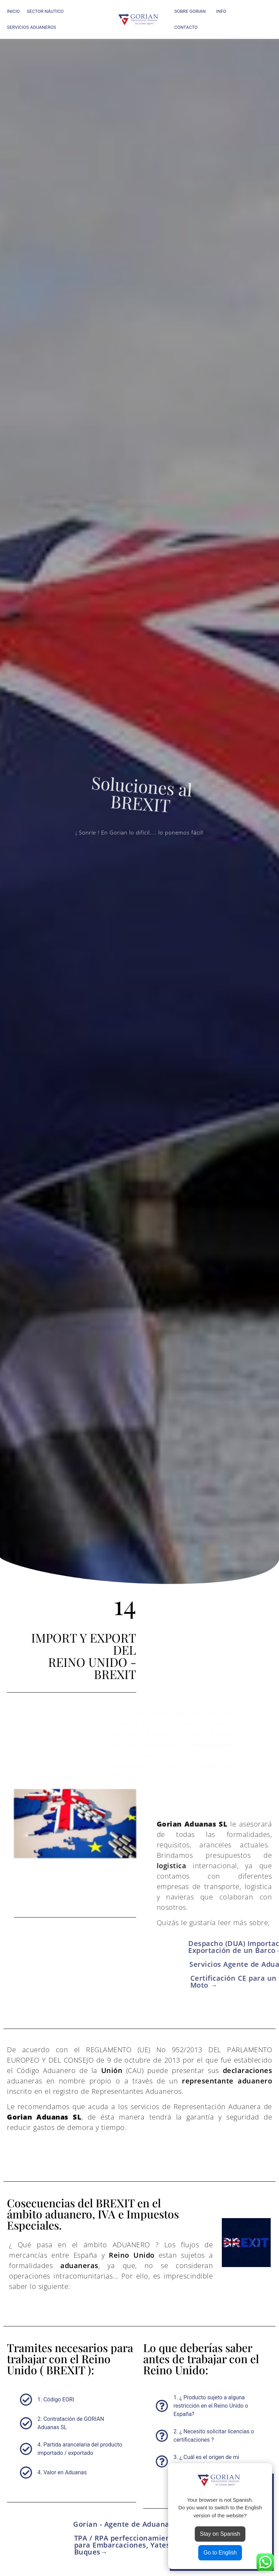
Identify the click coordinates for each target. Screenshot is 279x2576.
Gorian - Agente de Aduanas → (127, 2524)
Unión (112, 2070)
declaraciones (247, 2070)
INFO (223, 11)
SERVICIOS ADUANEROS (33, 27)
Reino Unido (131, 2255)
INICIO (13, 11)
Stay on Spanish (220, 2534)
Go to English (220, 2553)
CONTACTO (186, 27)
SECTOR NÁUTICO (47, 11)
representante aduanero (227, 2081)
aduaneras (79, 2265)
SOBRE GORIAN (191, 11)
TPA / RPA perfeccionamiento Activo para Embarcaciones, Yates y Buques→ (138, 2545)
